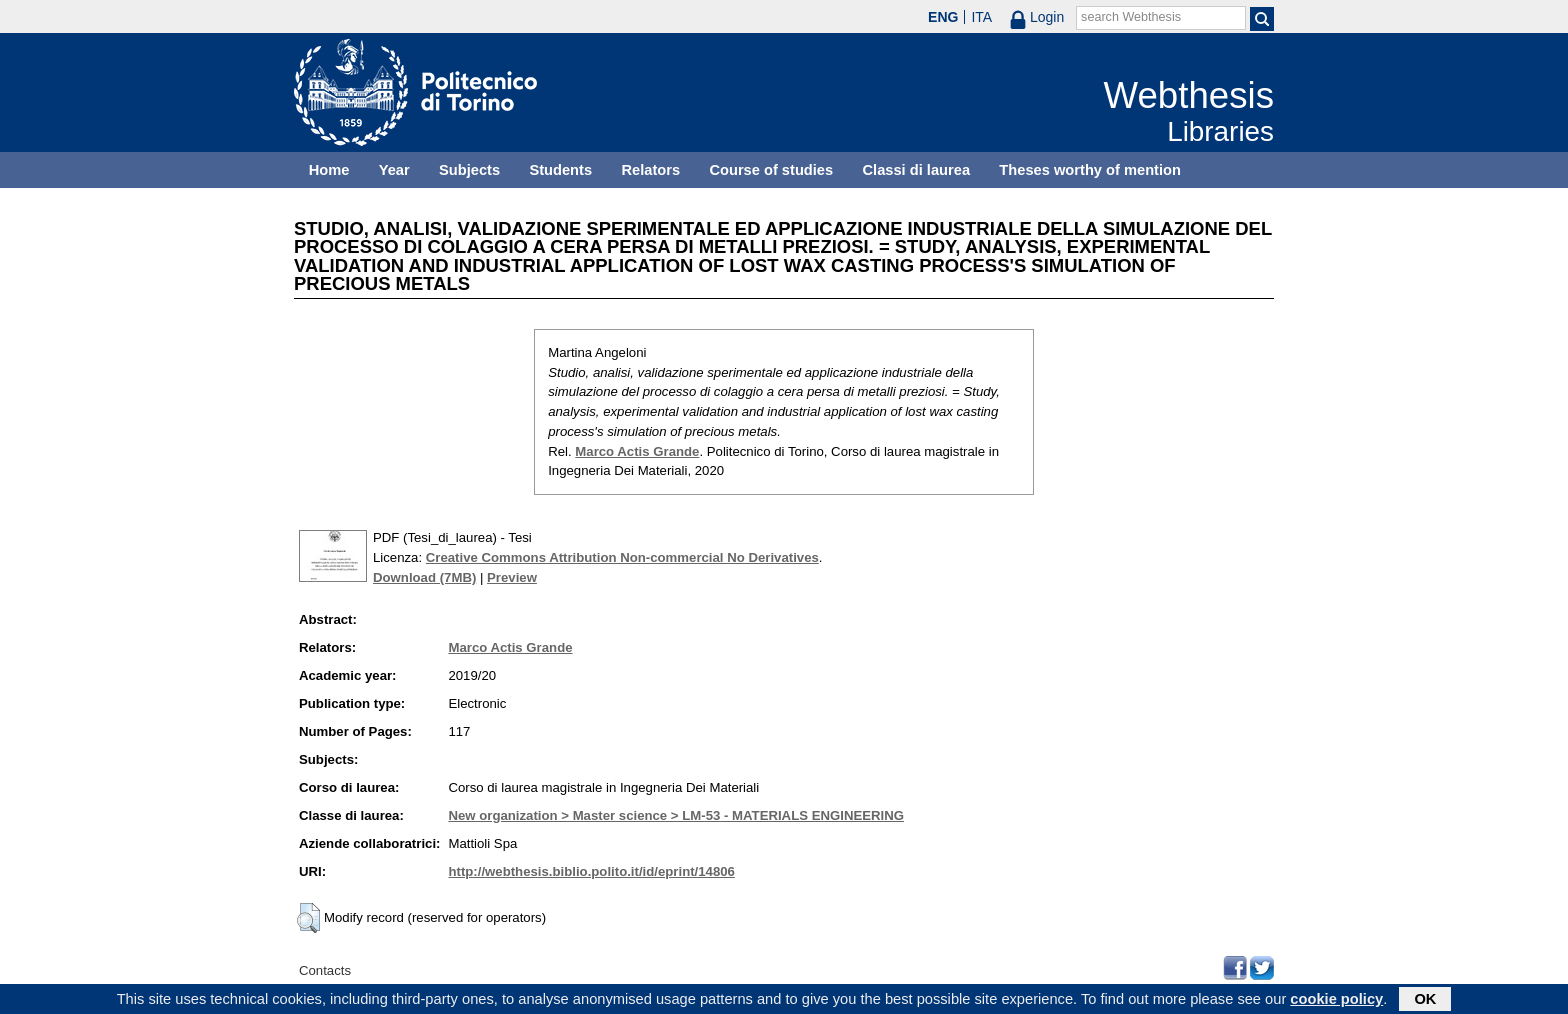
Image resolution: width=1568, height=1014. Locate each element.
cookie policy (1336, 1001)
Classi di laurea (917, 170)
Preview (512, 577)
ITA (981, 17)
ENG (943, 17)
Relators (650, 170)
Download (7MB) (424, 577)
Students (560, 170)
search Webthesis (1131, 17)
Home (329, 170)
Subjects (469, 170)
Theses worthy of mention (1090, 170)
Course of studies (771, 170)
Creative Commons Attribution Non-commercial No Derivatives (622, 557)
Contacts (325, 970)
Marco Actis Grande (637, 451)
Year (394, 170)
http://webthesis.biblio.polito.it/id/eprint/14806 (591, 871)
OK (1425, 1001)
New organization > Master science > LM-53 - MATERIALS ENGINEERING (676, 815)
